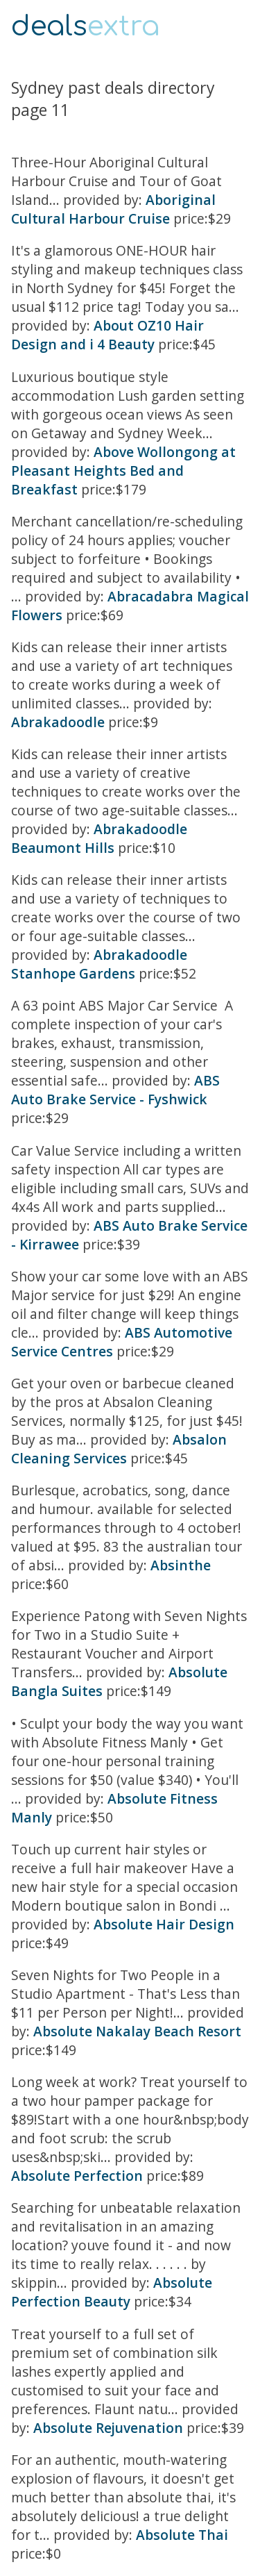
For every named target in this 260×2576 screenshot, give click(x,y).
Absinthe (180, 1565)
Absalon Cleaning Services (119, 1449)
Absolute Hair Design (164, 1924)
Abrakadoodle (58, 722)
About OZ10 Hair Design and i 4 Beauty (107, 335)
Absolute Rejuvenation (108, 2427)
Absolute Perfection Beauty (111, 2292)
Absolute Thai (182, 2534)
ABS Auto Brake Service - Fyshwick (115, 1089)
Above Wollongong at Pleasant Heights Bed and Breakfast (123, 470)
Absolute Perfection (77, 2175)
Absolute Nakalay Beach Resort (137, 2031)
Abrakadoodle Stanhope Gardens (99, 964)
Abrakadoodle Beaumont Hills (99, 838)
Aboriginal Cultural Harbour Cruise (113, 209)
